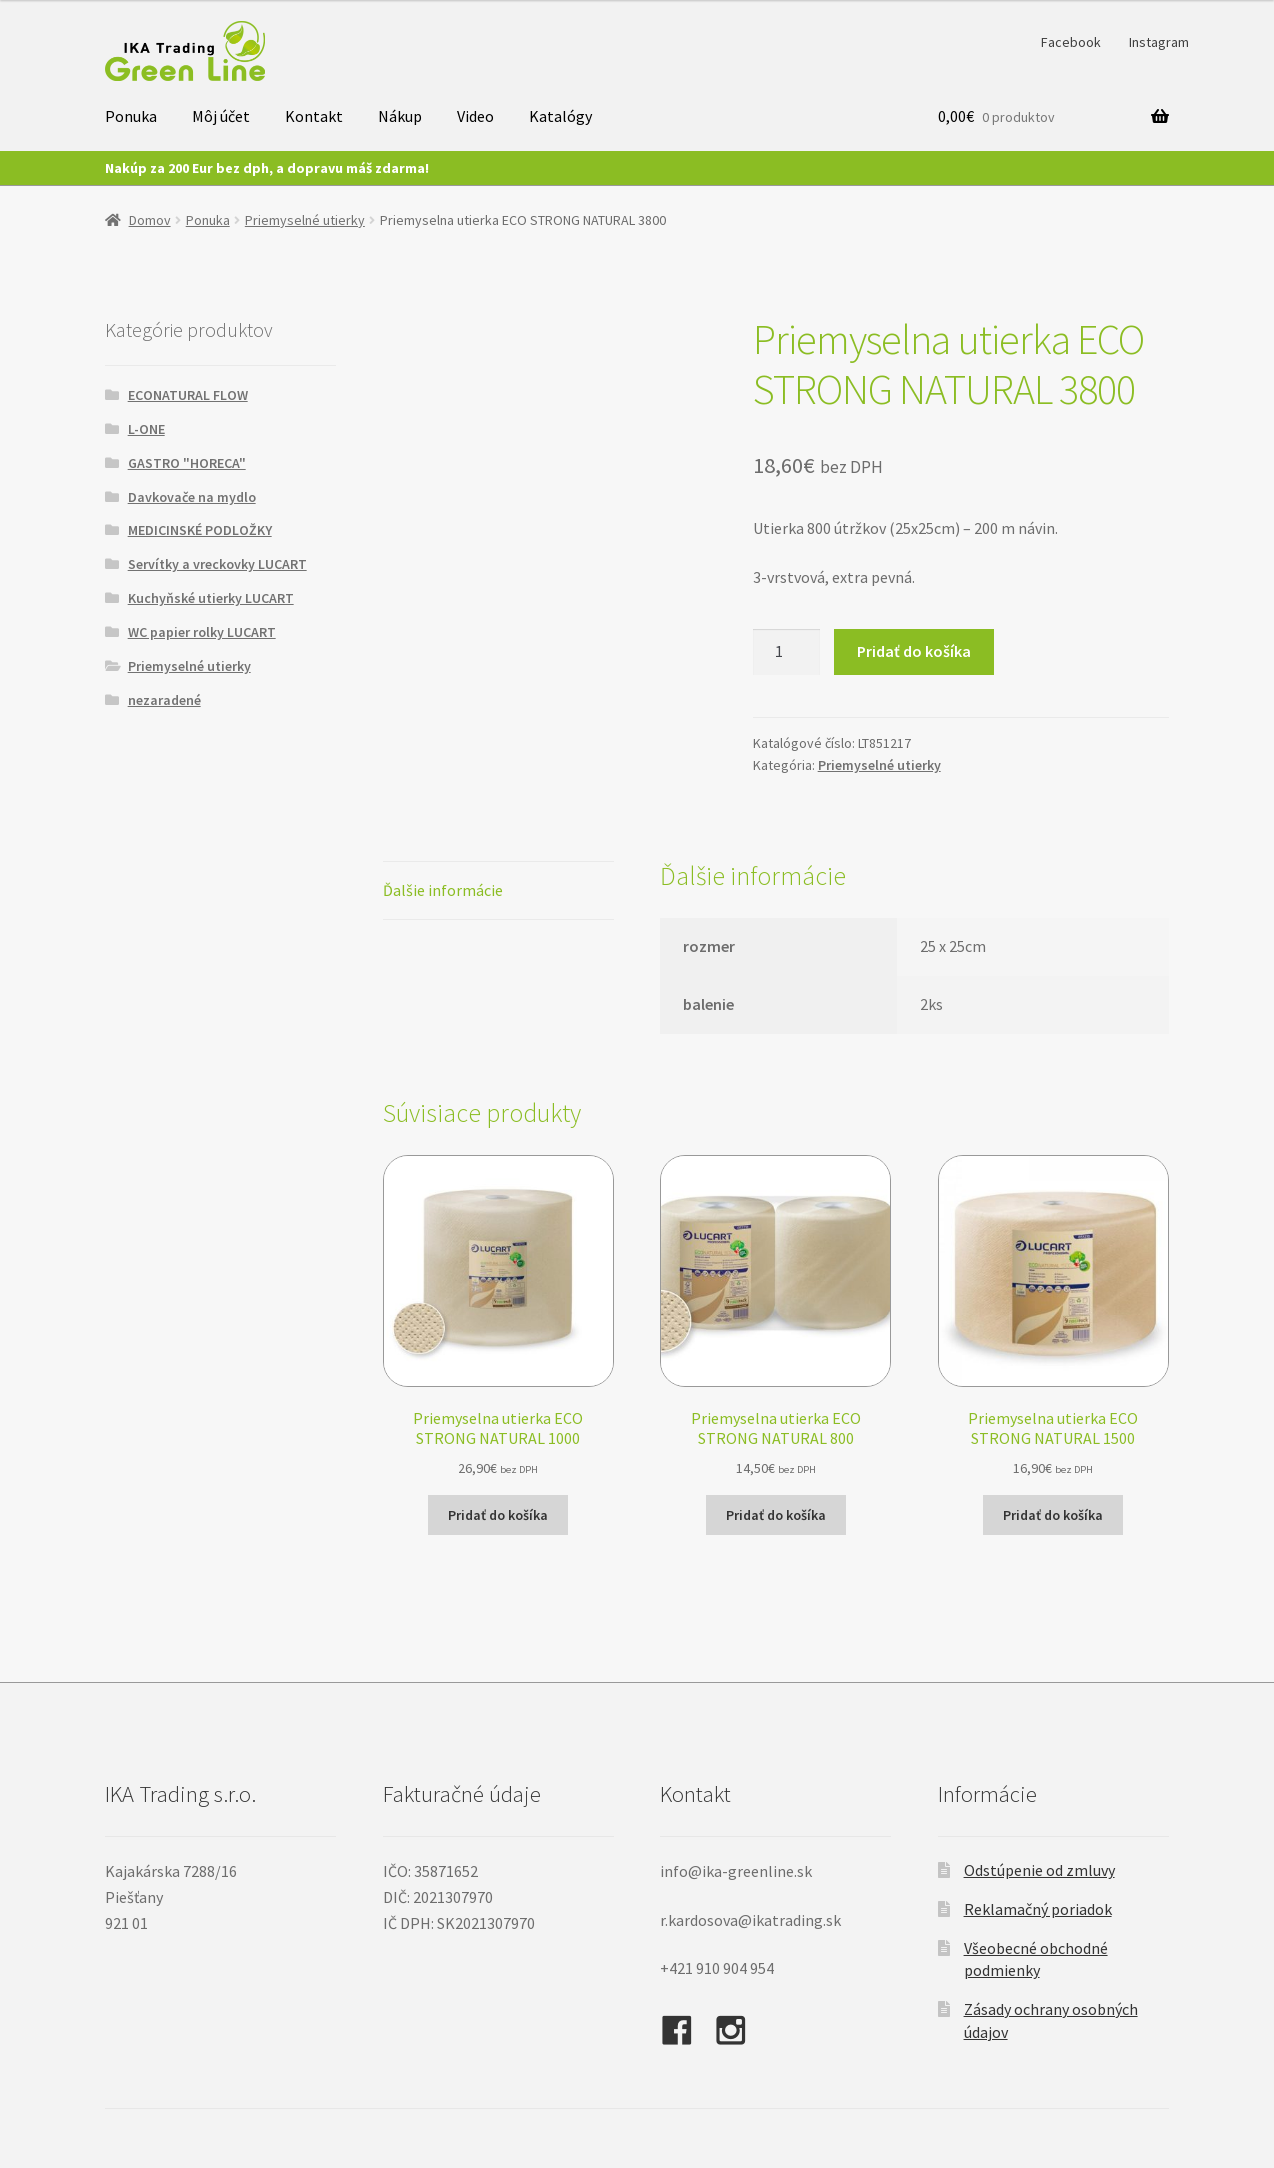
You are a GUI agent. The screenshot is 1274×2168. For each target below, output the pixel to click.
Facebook (1071, 42)
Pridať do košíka (914, 651)
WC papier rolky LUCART (202, 632)
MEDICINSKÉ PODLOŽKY (200, 530)
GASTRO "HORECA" (187, 463)
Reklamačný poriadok (1038, 1909)
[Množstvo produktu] (787, 652)
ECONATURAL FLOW (188, 395)
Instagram (1159, 42)
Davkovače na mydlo (192, 497)
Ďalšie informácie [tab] (443, 890)
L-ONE (146, 429)
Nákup (400, 116)
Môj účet (221, 116)
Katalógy (560, 116)
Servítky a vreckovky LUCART (217, 564)
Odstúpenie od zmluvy (1039, 1870)
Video (475, 116)
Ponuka (131, 116)
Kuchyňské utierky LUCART (211, 598)
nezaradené (164, 700)
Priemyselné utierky (305, 220)
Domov (150, 220)
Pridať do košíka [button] (498, 1515)
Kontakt (314, 116)
